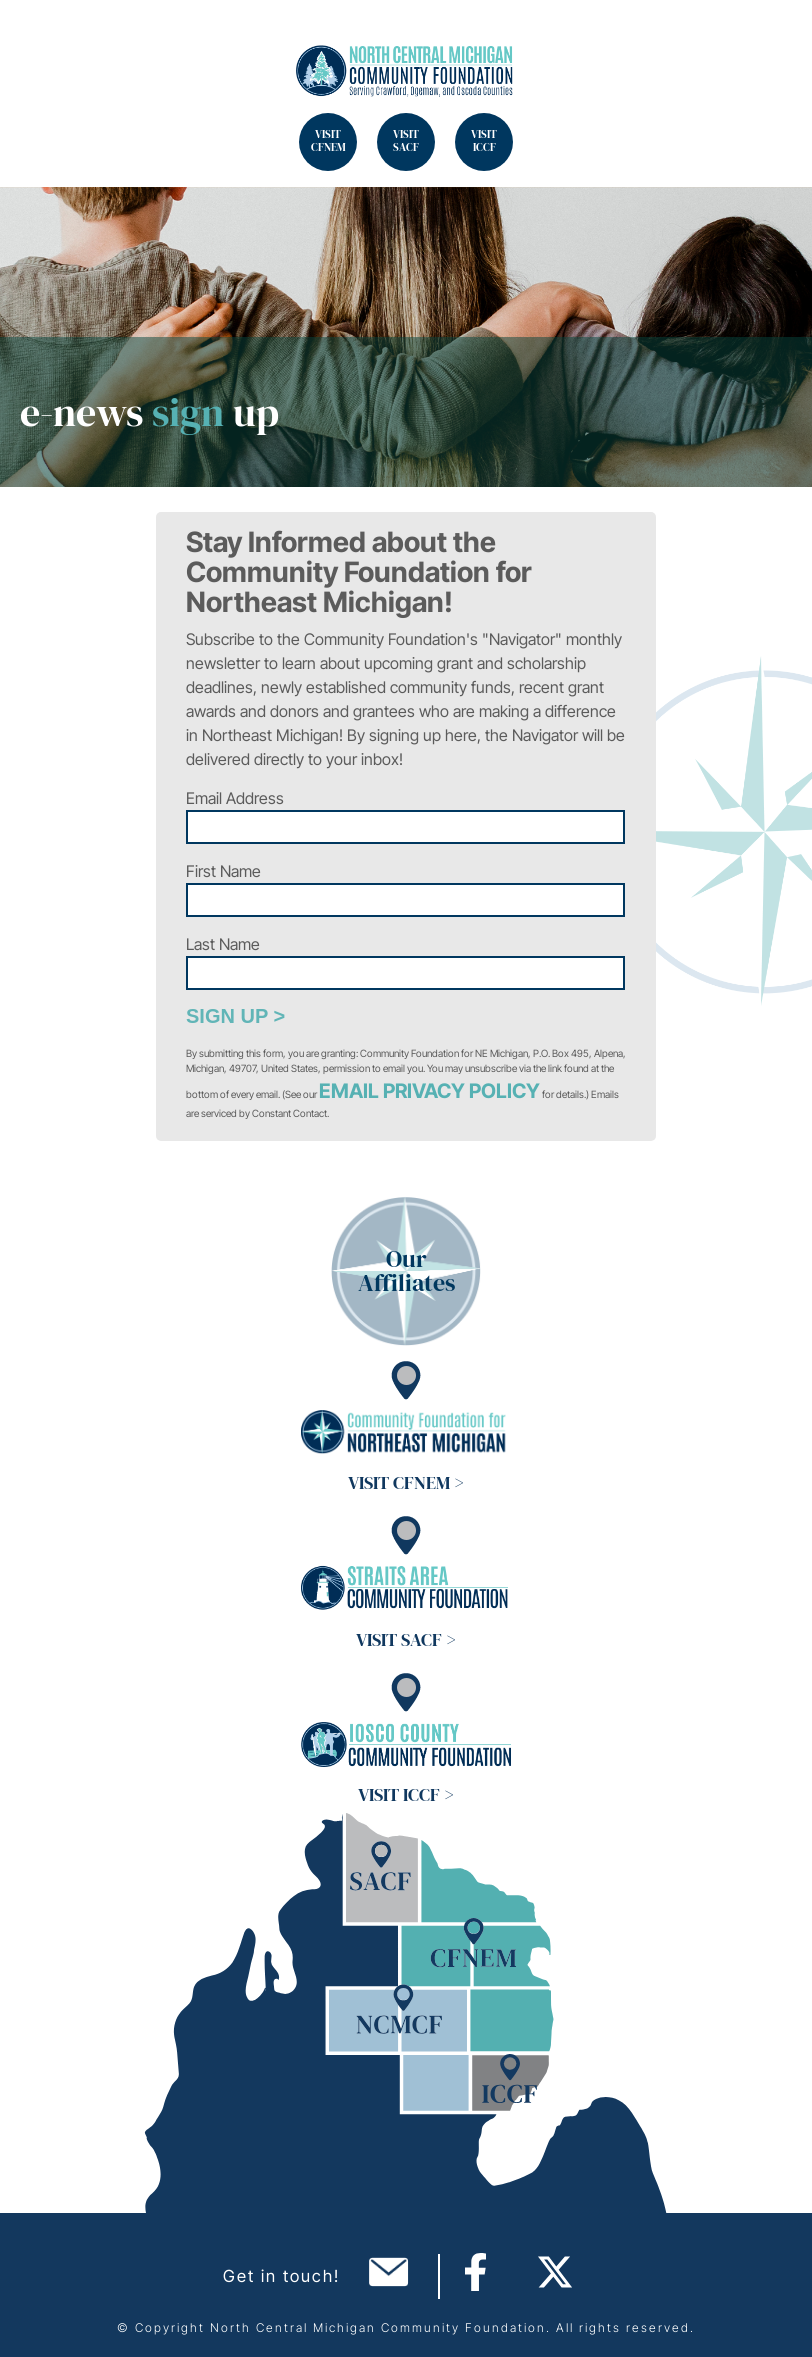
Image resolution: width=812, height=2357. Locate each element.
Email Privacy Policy (429, 1091)
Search (40, 40)
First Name (223, 871)
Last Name (223, 944)
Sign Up (227, 1016)
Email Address (235, 798)
